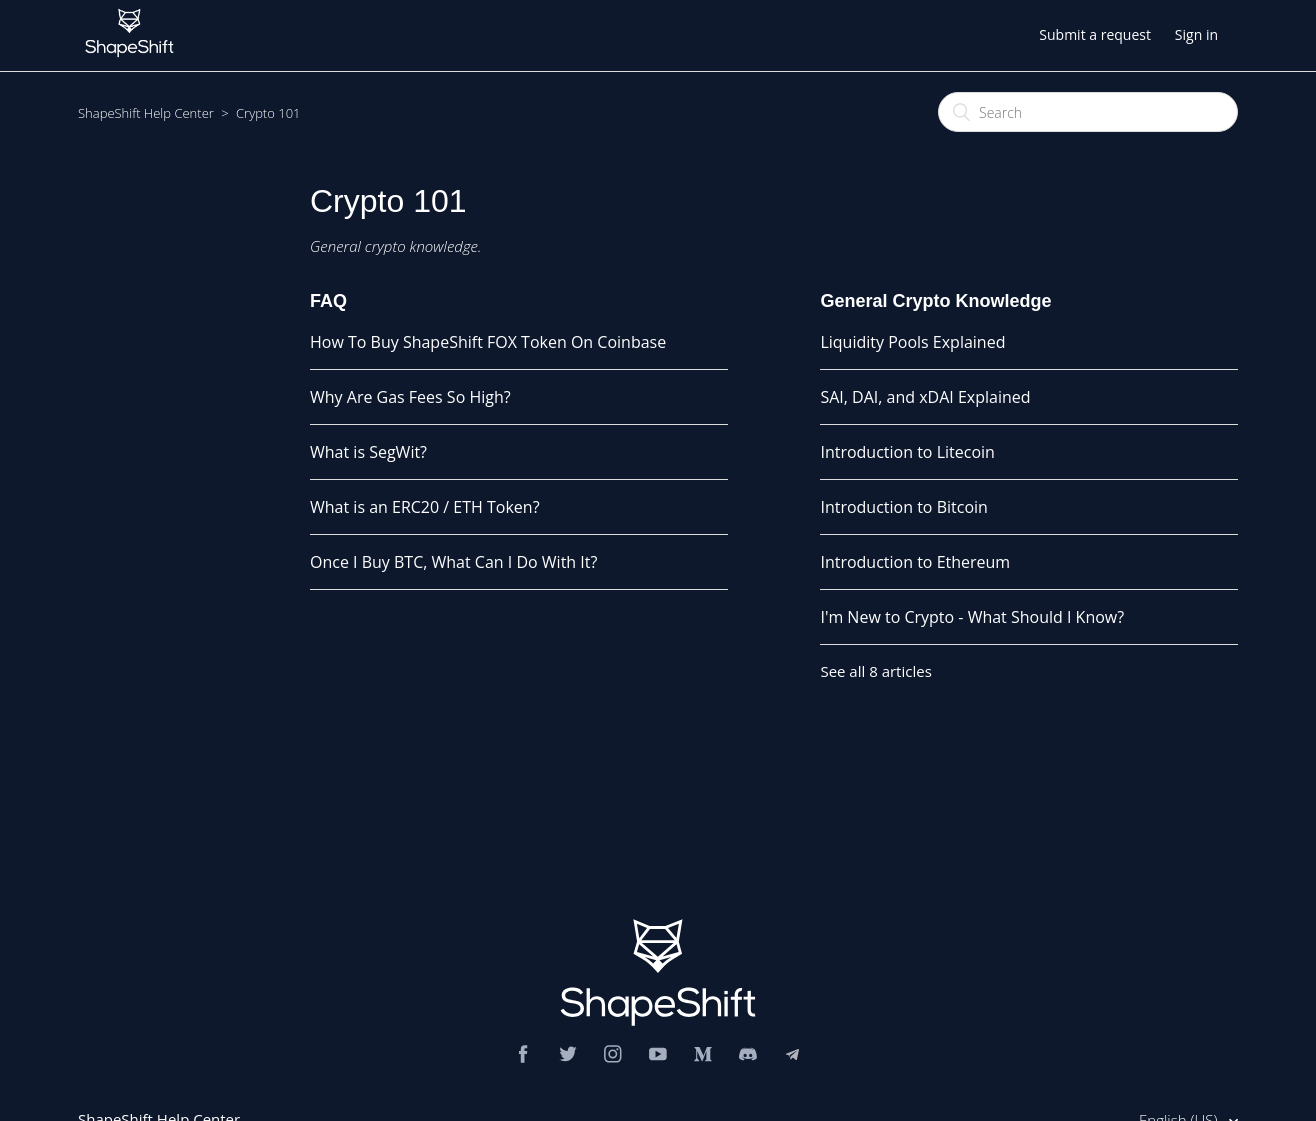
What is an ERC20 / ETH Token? (425, 507)
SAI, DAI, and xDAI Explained (925, 397)
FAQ (328, 301)
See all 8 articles (875, 671)
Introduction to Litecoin (907, 452)
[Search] (1088, 112)
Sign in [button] (1196, 34)
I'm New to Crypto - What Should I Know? (972, 617)
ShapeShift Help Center (146, 113)
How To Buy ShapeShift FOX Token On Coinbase (488, 342)
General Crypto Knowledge (935, 301)
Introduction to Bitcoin (903, 507)
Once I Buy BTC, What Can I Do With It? (453, 562)
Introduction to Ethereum (915, 562)
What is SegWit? (368, 452)
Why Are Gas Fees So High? (410, 397)
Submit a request (1095, 34)
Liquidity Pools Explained (912, 342)
